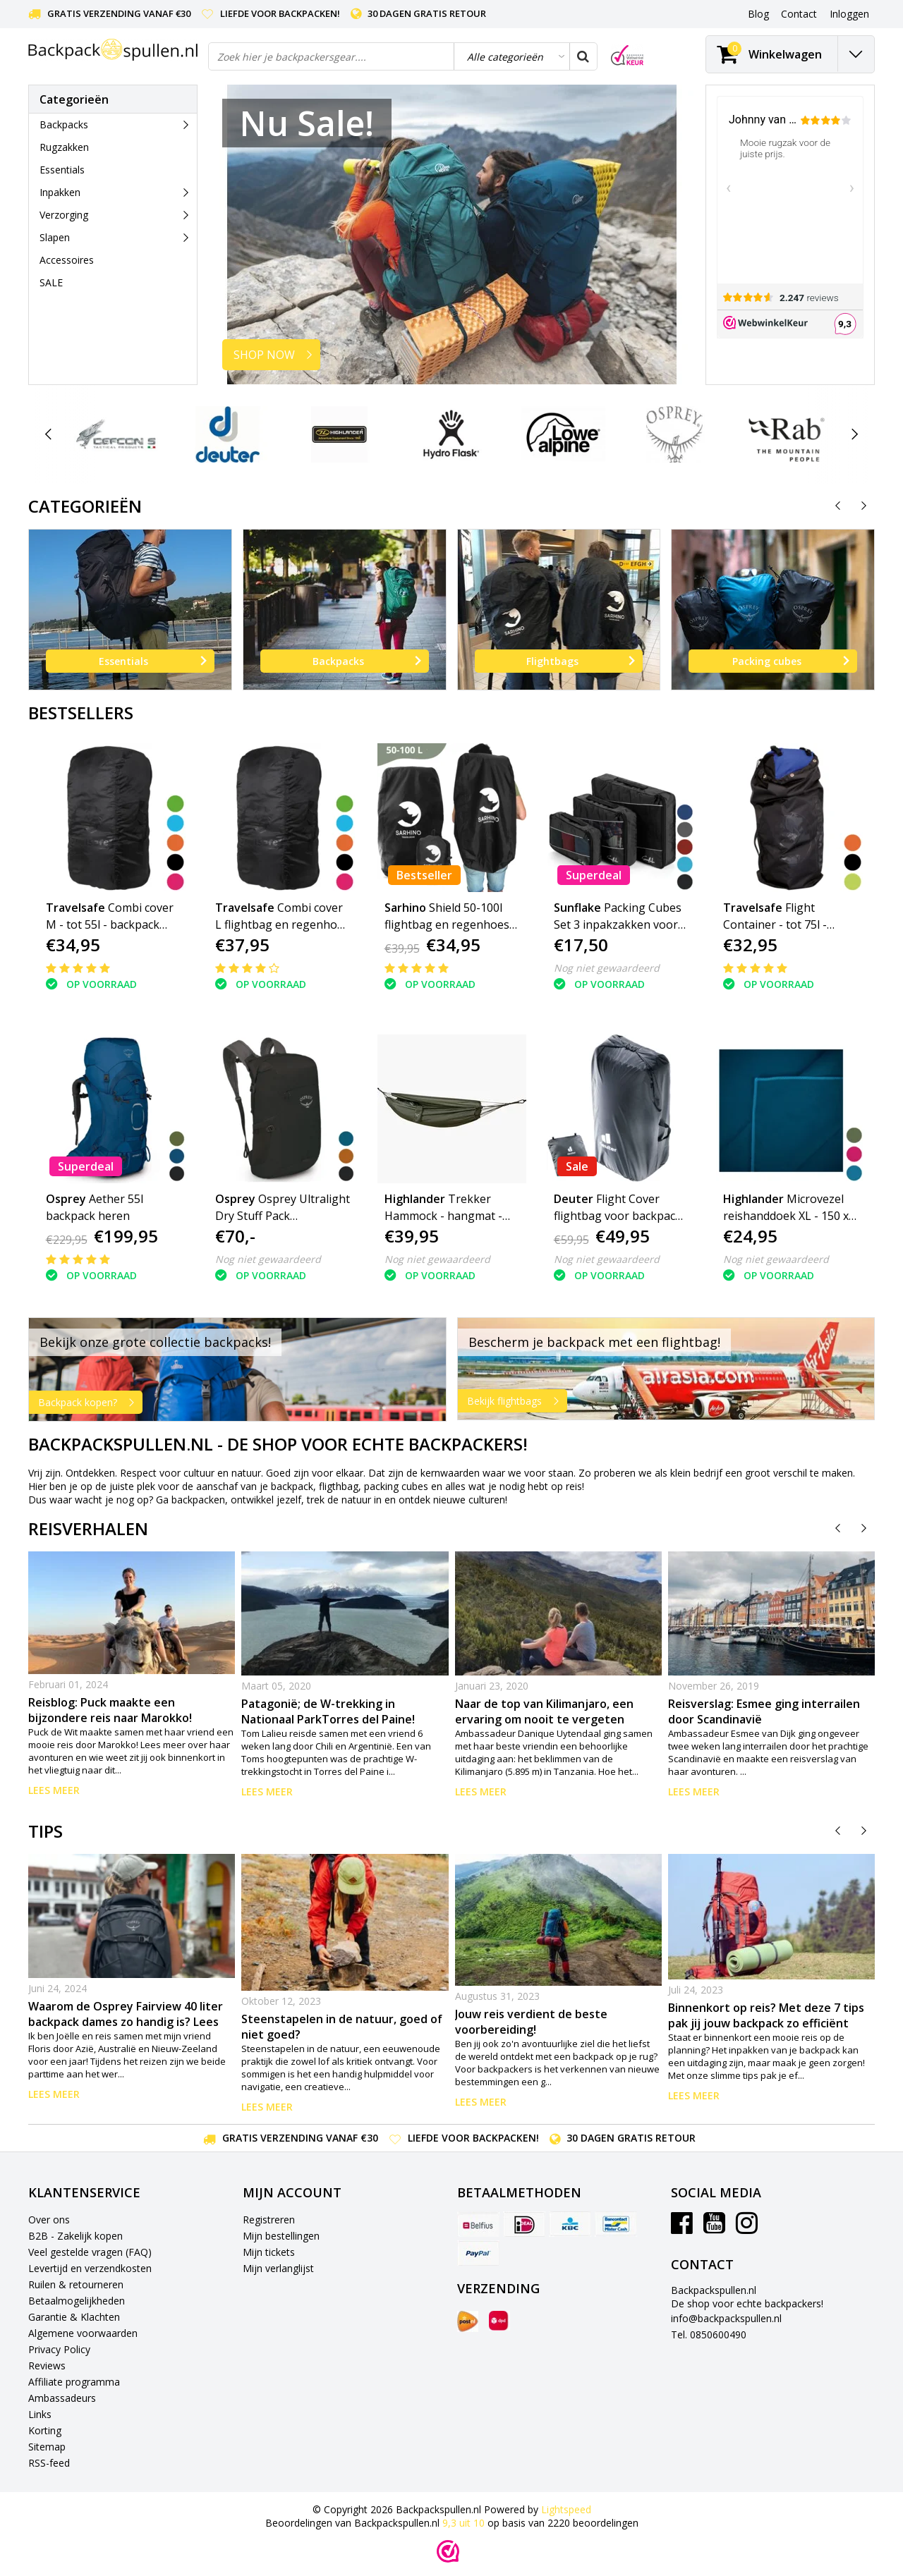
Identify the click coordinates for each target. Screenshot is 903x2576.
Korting (44, 2430)
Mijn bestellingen (281, 2235)
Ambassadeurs (62, 2398)
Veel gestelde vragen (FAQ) (90, 2252)
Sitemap (47, 2446)
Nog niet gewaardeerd (607, 968)
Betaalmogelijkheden (76, 2300)
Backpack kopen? (90, 1402)
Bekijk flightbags (516, 1401)
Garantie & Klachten (74, 2317)
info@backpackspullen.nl (726, 2318)
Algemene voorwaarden (83, 2333)
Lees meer (54, 1790)
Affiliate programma (74, 2381)
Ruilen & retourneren (75, 2284)
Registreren (269, 2219)
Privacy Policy (59, 2349)
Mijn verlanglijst (278, 2268)
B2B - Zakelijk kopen (75, 2235)
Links (39, 2414)
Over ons (49, 2219)
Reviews (47, 2365)
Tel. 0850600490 (708, 2334)
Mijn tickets (269, 2252)
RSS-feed (49, 2463)
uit (464, 2522)
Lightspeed (566, 2509)
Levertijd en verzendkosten (90, 2268)
